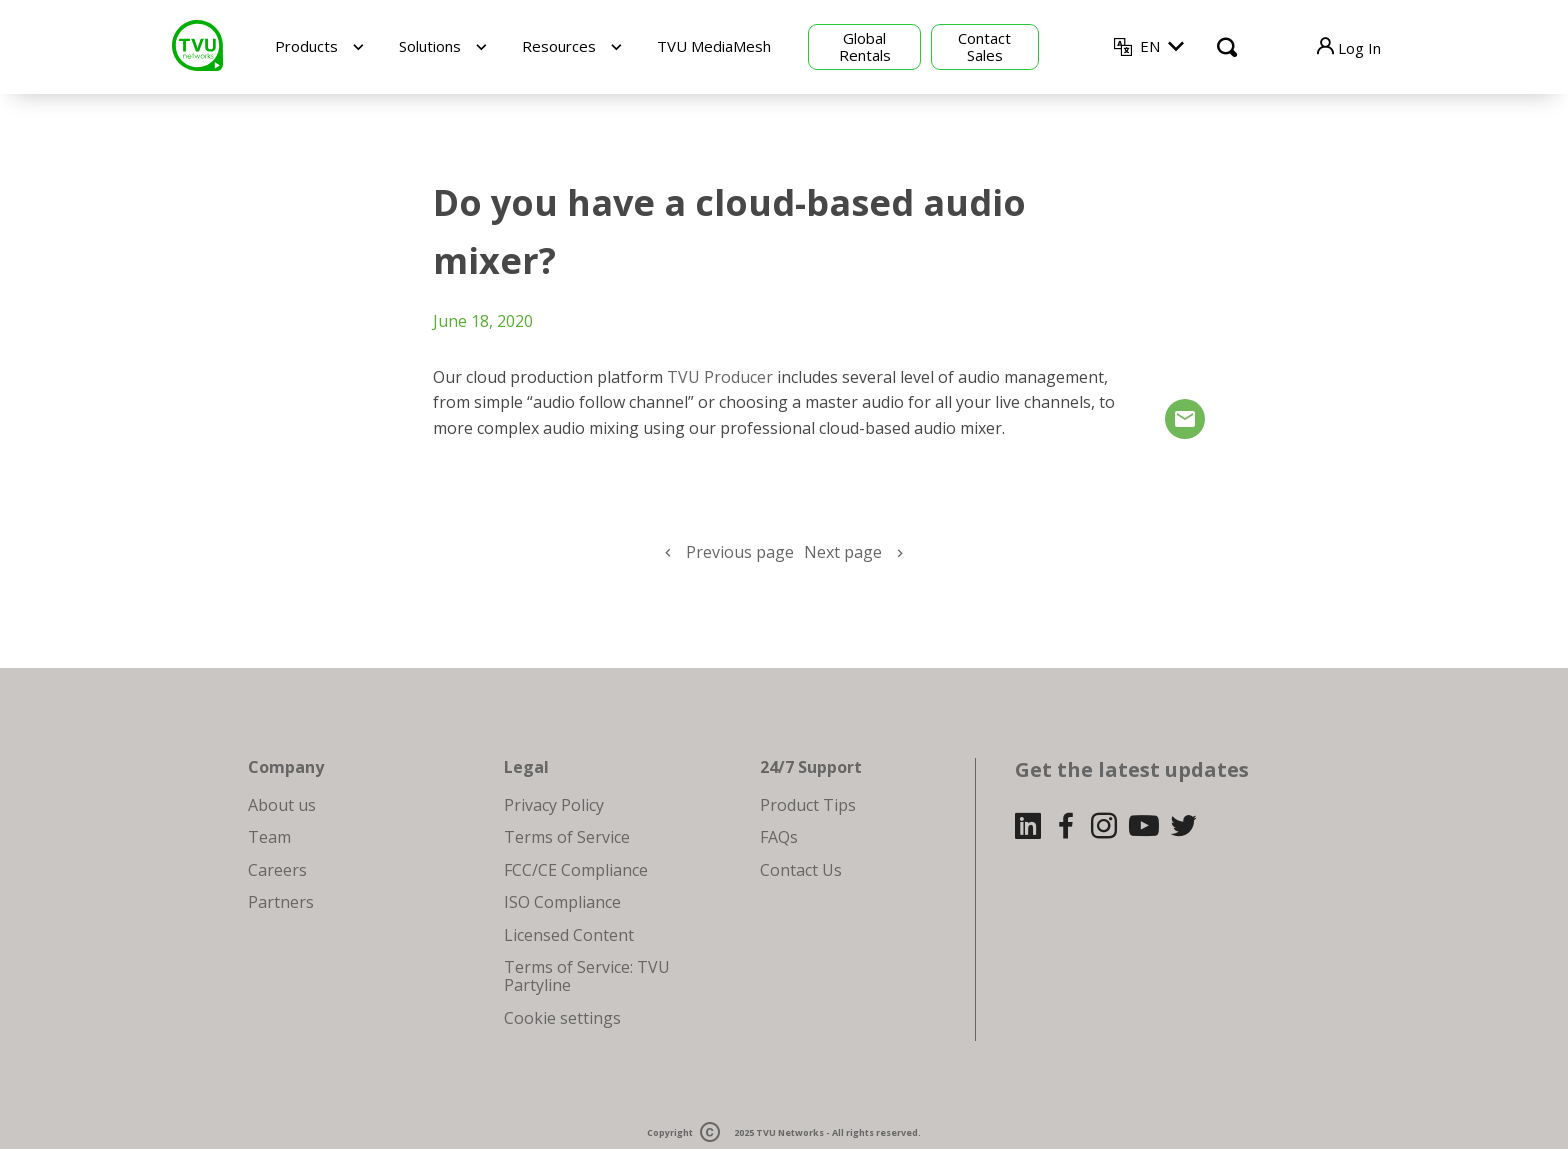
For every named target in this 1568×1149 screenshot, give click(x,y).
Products (306, 46)
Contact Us (801, 870)
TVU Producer (720, 377)
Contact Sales (984, 46)
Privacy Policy (554, 805)
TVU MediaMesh (714, 46)
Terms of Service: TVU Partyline (587, 976)
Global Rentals (865, 46)
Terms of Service (567, 837)
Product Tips (808, 805)
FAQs (779, 837)
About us (282, 805)
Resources (559, 46)
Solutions (430, 46)
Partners (281, 902)
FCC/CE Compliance (576, 870)
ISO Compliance (562, 902)
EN (1150, 46)
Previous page (740, 552)
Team (269, 837)
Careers (277, 870)
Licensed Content (569, 935)
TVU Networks (790, 1133)
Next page (843, 552)
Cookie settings (562, 1018)
